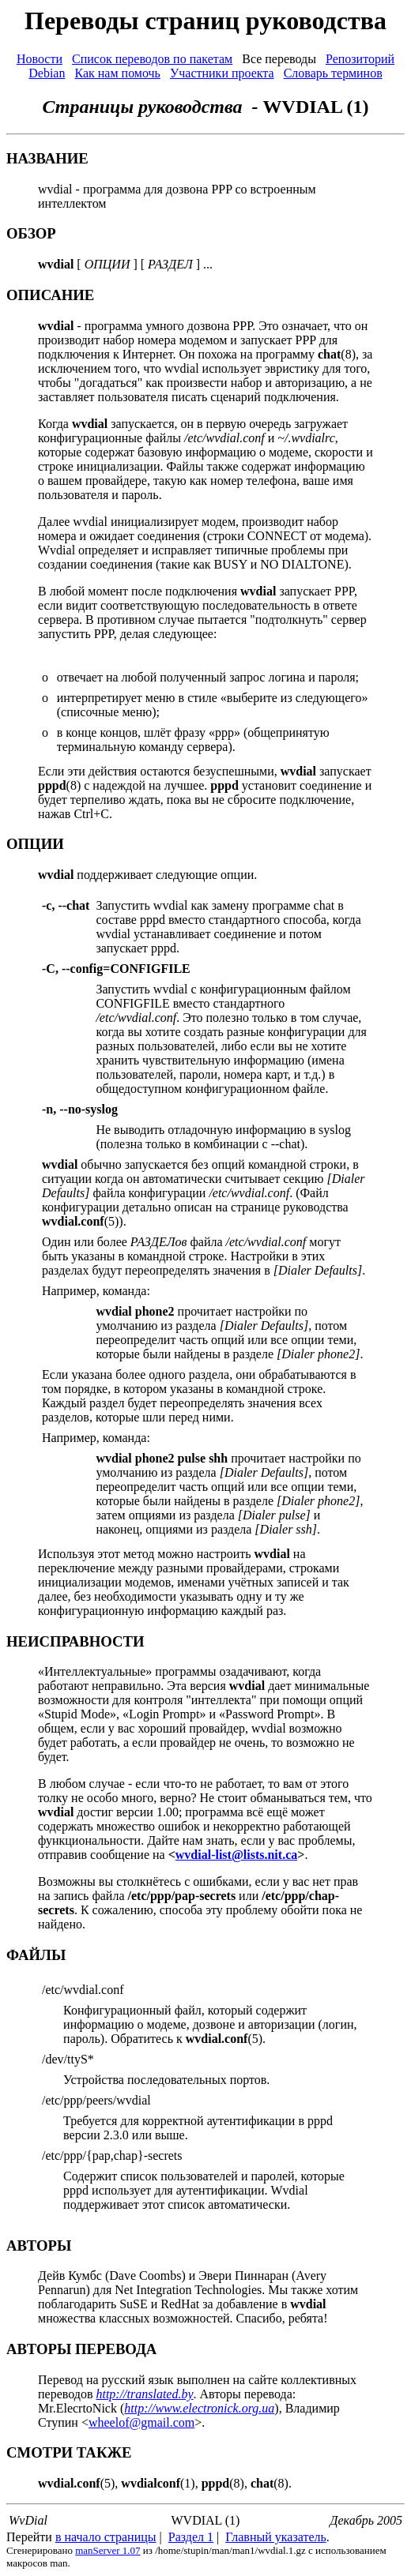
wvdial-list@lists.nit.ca (236, 1854)
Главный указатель (275, 2537)
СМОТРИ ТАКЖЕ (68, 2452)
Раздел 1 (190, 2537)
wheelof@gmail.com (141, 2422)
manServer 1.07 (107, 2550)
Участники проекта (222, 73)
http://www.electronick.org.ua (199, 2408)
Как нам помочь (117, 73)
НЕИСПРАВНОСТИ (75, 1641)
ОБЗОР (31, 233)
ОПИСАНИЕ (50, 295)
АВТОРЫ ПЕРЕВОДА (81, 2349)
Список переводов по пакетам (152, 59)
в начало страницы (105, 2537)
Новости (39, 59)
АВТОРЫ (38, 2245)
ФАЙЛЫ (36, 1955)
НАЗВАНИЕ (47, 158)
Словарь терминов (333, 73)
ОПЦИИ (35, 844)
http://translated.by (144, 2394)
